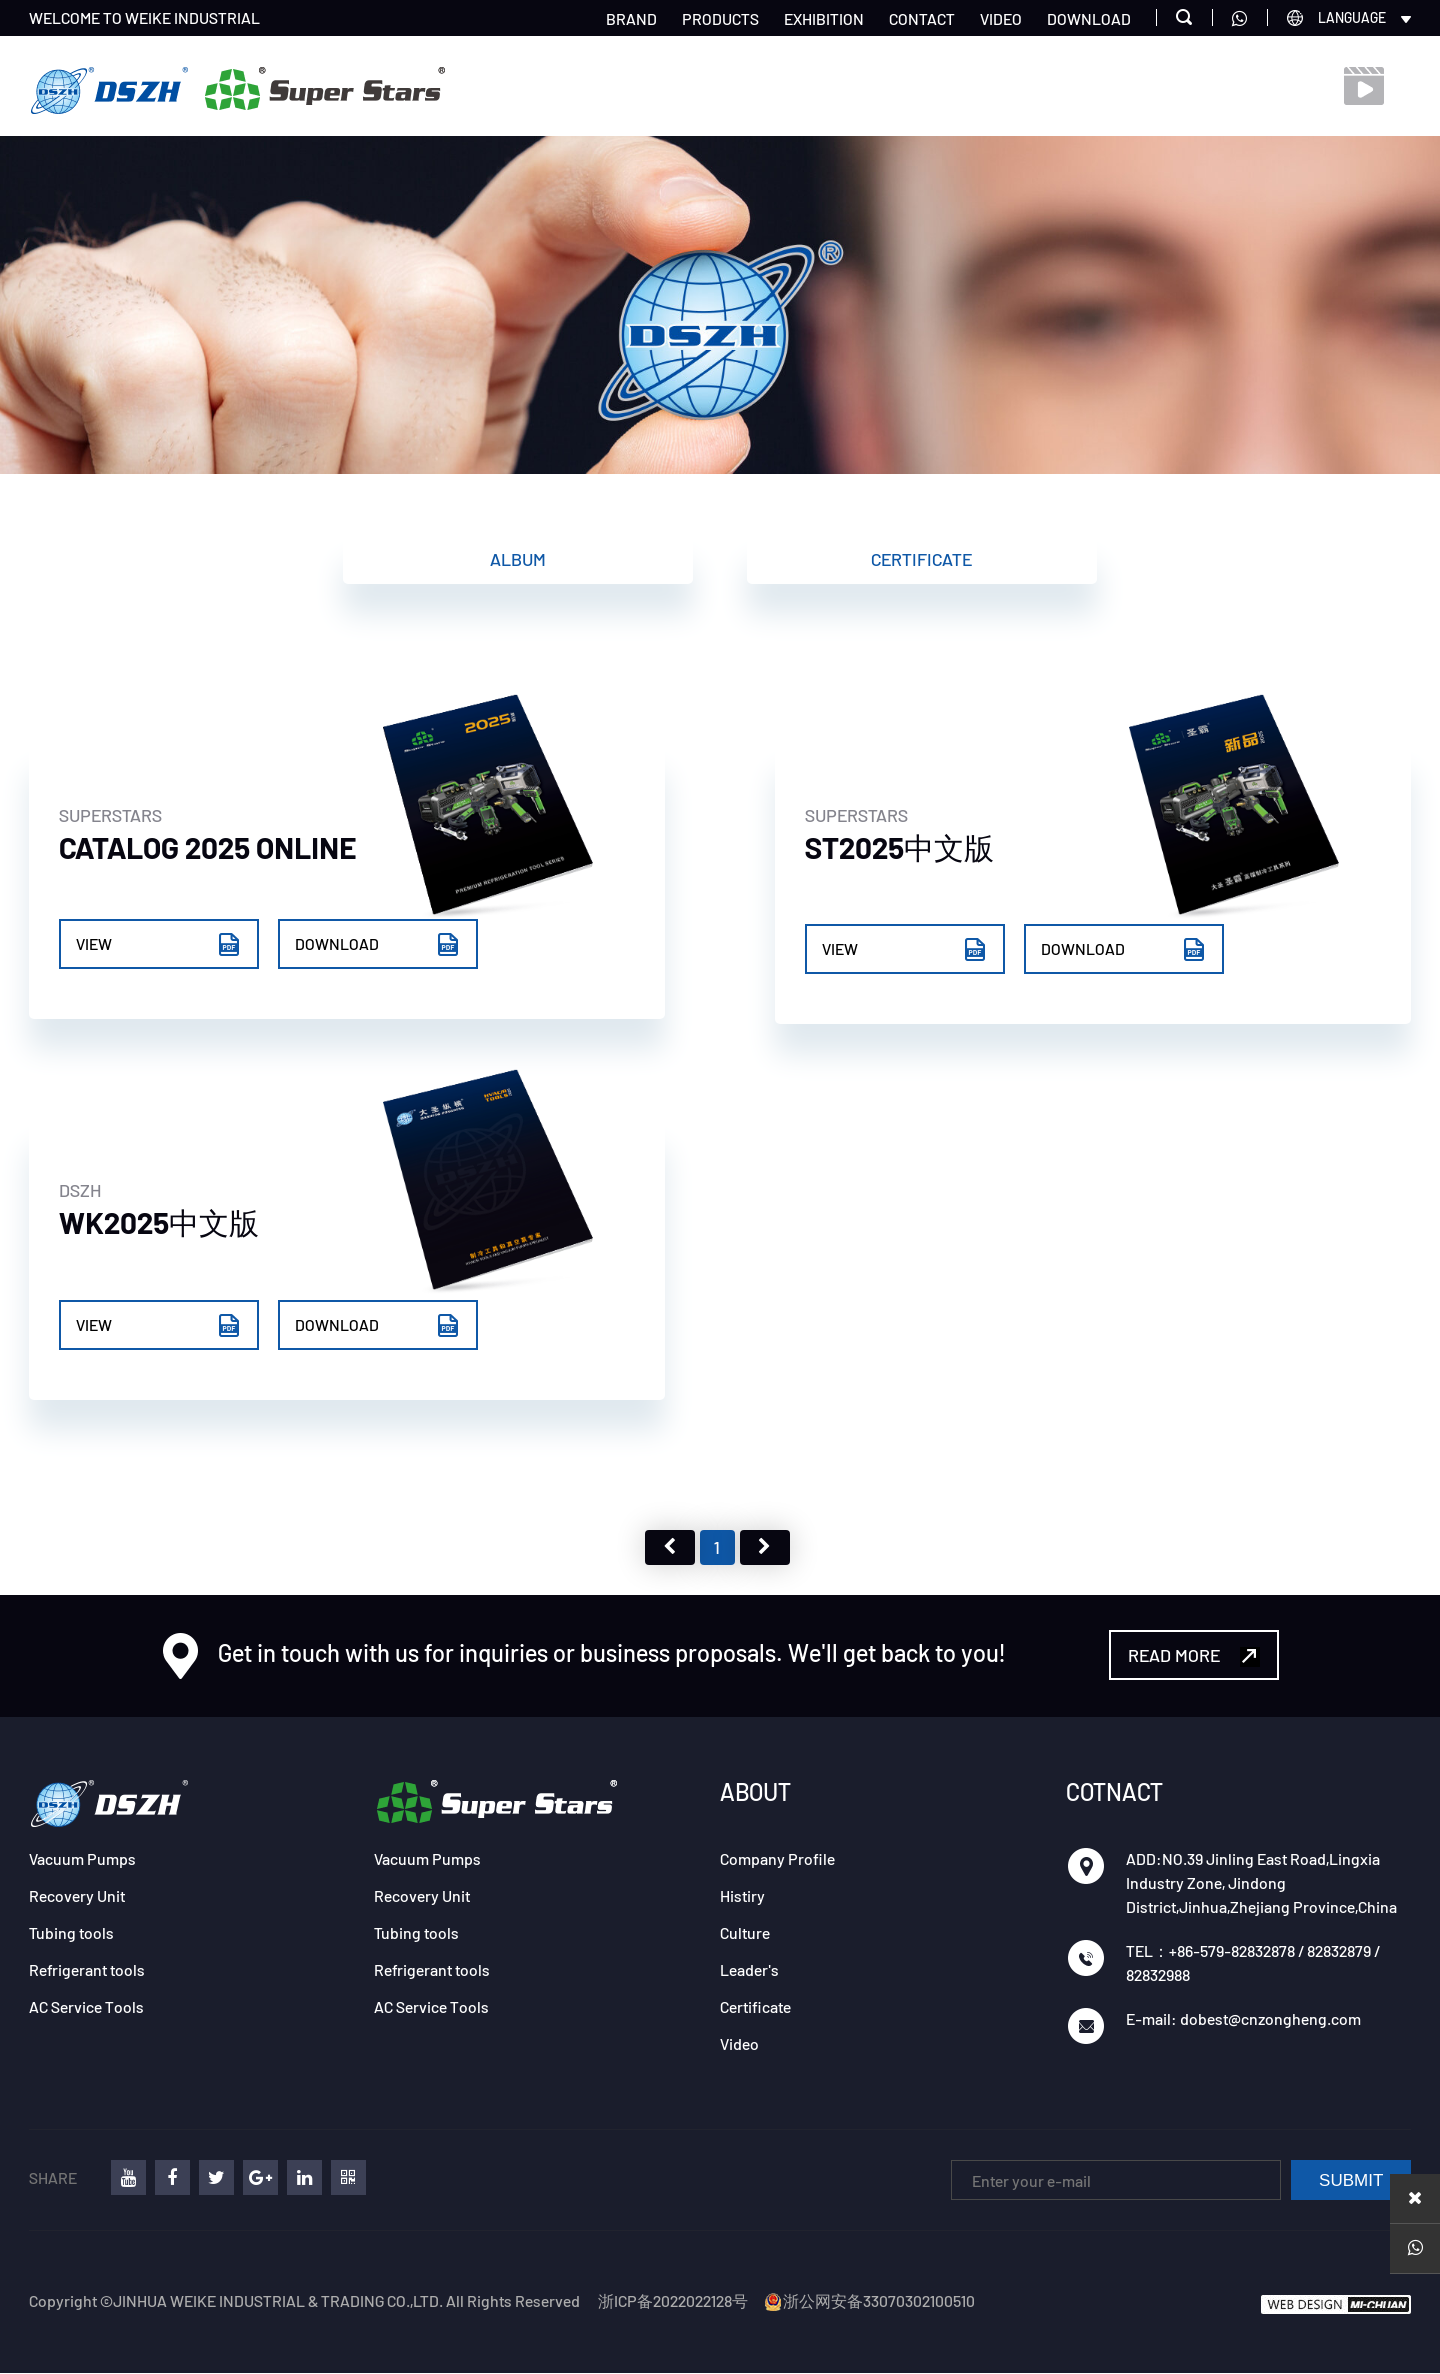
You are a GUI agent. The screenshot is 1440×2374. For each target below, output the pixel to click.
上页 (670, 1548)
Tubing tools (71, 1933)
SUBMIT (1351, 2181)
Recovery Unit (77, 1896)
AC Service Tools (86, 2007)
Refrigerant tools (87, 1970)
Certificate (921, 559)
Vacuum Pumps (82, 1859)
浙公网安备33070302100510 (869, 2301)
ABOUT (755, 1792)
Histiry (742, 1896)
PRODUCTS (720, 18)
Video (739, 2044)
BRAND (631, 18)
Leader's (749, 1970)
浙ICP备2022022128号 (673, 2301)
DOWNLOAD (1089, 18)
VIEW (159, 946)
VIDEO (1001, 18)
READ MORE (1194, 1656)
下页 (765, 1548)
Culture (745, 1933)
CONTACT (922, 18)
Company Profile (777, 1859)
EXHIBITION (824, 18)
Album (518, 559)
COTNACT (1114, 1792)
